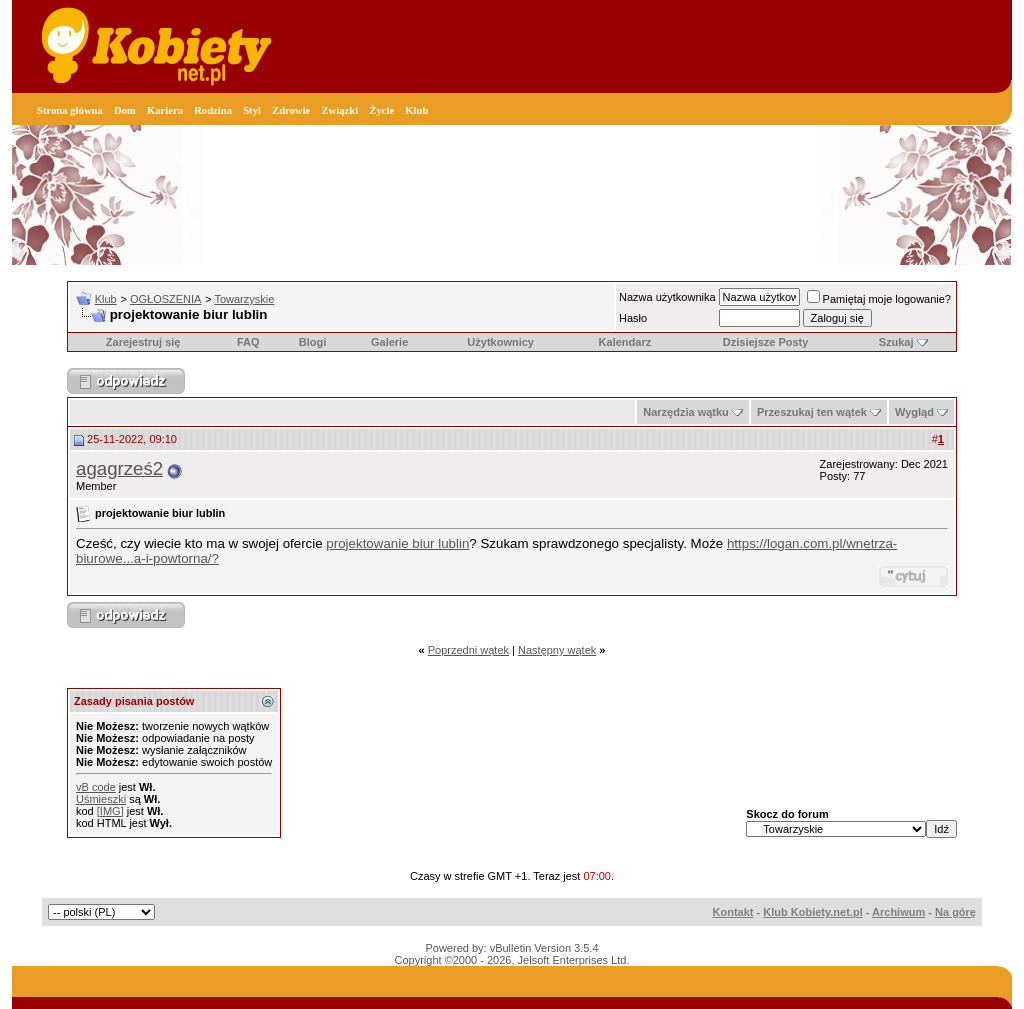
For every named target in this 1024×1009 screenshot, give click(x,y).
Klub (416, 110)
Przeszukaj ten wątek (812, 412)
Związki (339, 110)
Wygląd (914, 412)
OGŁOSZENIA (166, 299)
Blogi (313, 342)
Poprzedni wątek (468, 650)
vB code (96, 787)
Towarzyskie (244, 299)
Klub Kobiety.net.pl (812, 912)
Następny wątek (557, 650)
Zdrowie (291, 110)
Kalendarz (625, 342)
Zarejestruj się (143, 342)
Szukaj (896, 342)
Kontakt (733, 912)
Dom (125, 110)
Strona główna (70, 110)
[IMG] (110, 811)
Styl (252, 110)
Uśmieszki (101, 799)
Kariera (165, 110)
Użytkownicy (500, 342)
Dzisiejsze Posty (766, 342)
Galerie (389, 342)
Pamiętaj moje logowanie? (879, 299)
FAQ (248, 342)
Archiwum (898, 912)
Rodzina (213, 110)
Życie (381, 110)
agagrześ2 (119, 468)
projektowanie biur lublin (397, 543)
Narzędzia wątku (686, 412)
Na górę (955, 912)
